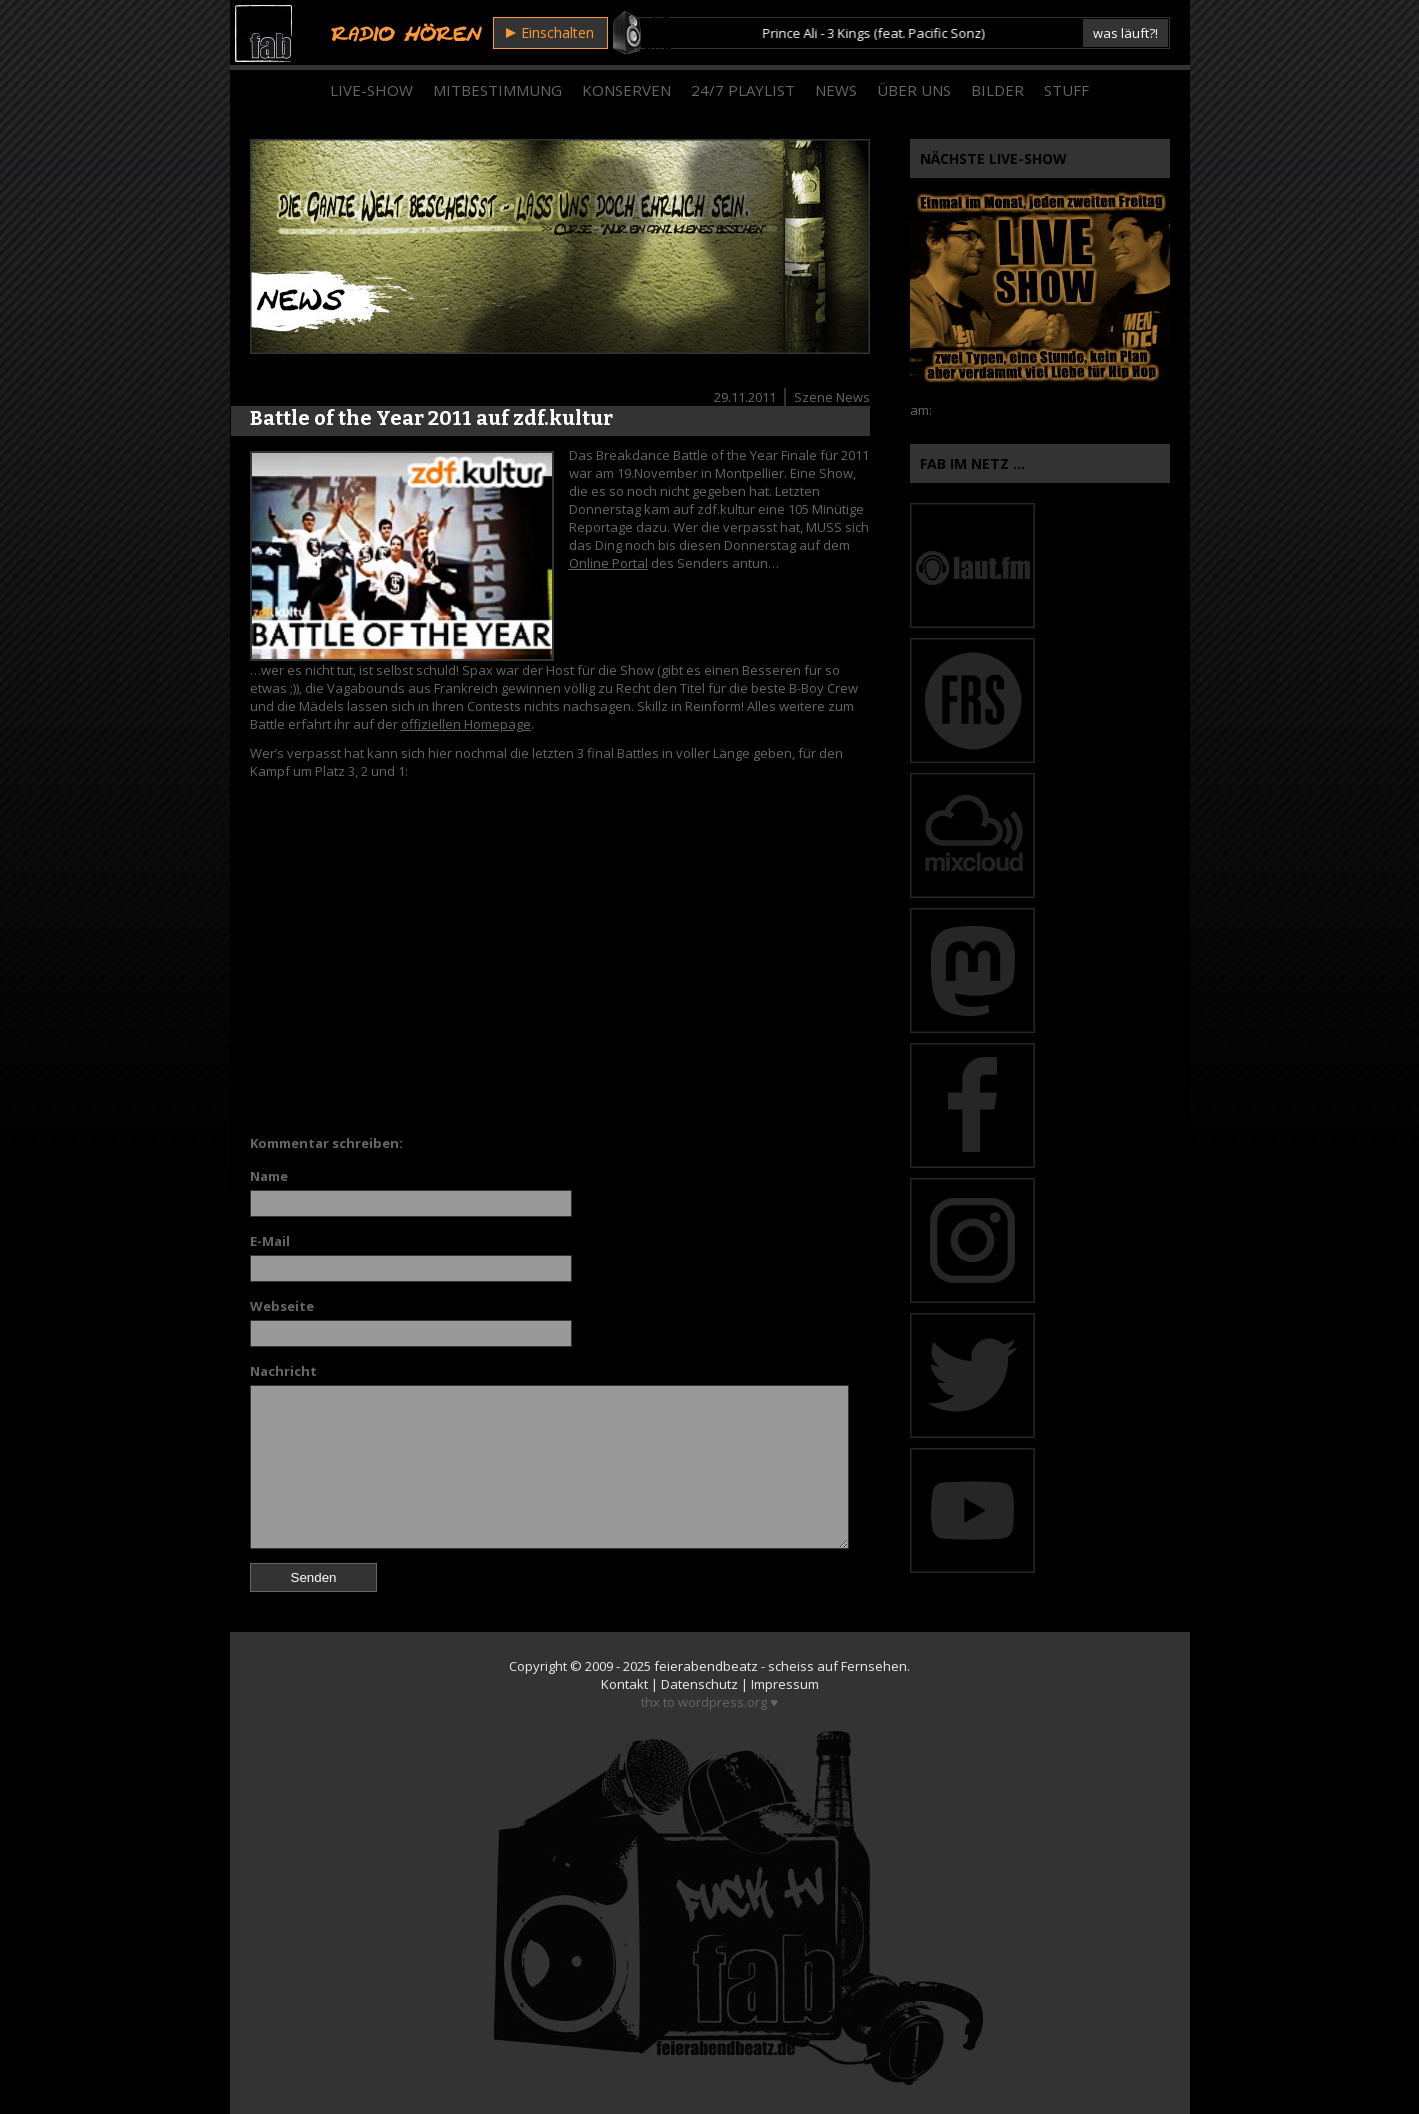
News (836, 90)
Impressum (785, 1684)
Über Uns (914, 90)
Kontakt (624, 1684)
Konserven (626, 90)
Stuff (1066, 90)
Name (269, 1176)
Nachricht (283, 1371)
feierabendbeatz (706, 1666)
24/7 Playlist (743, 90)
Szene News (832, 397)
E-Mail (270, 1241)
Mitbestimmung (497, 90)
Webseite (282, 1306)
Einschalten (550, 32)
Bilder (997, 90)
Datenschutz (699, 1684)
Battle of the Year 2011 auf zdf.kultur (431, 418)
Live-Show (371, 90)
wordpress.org (722, 1702)
